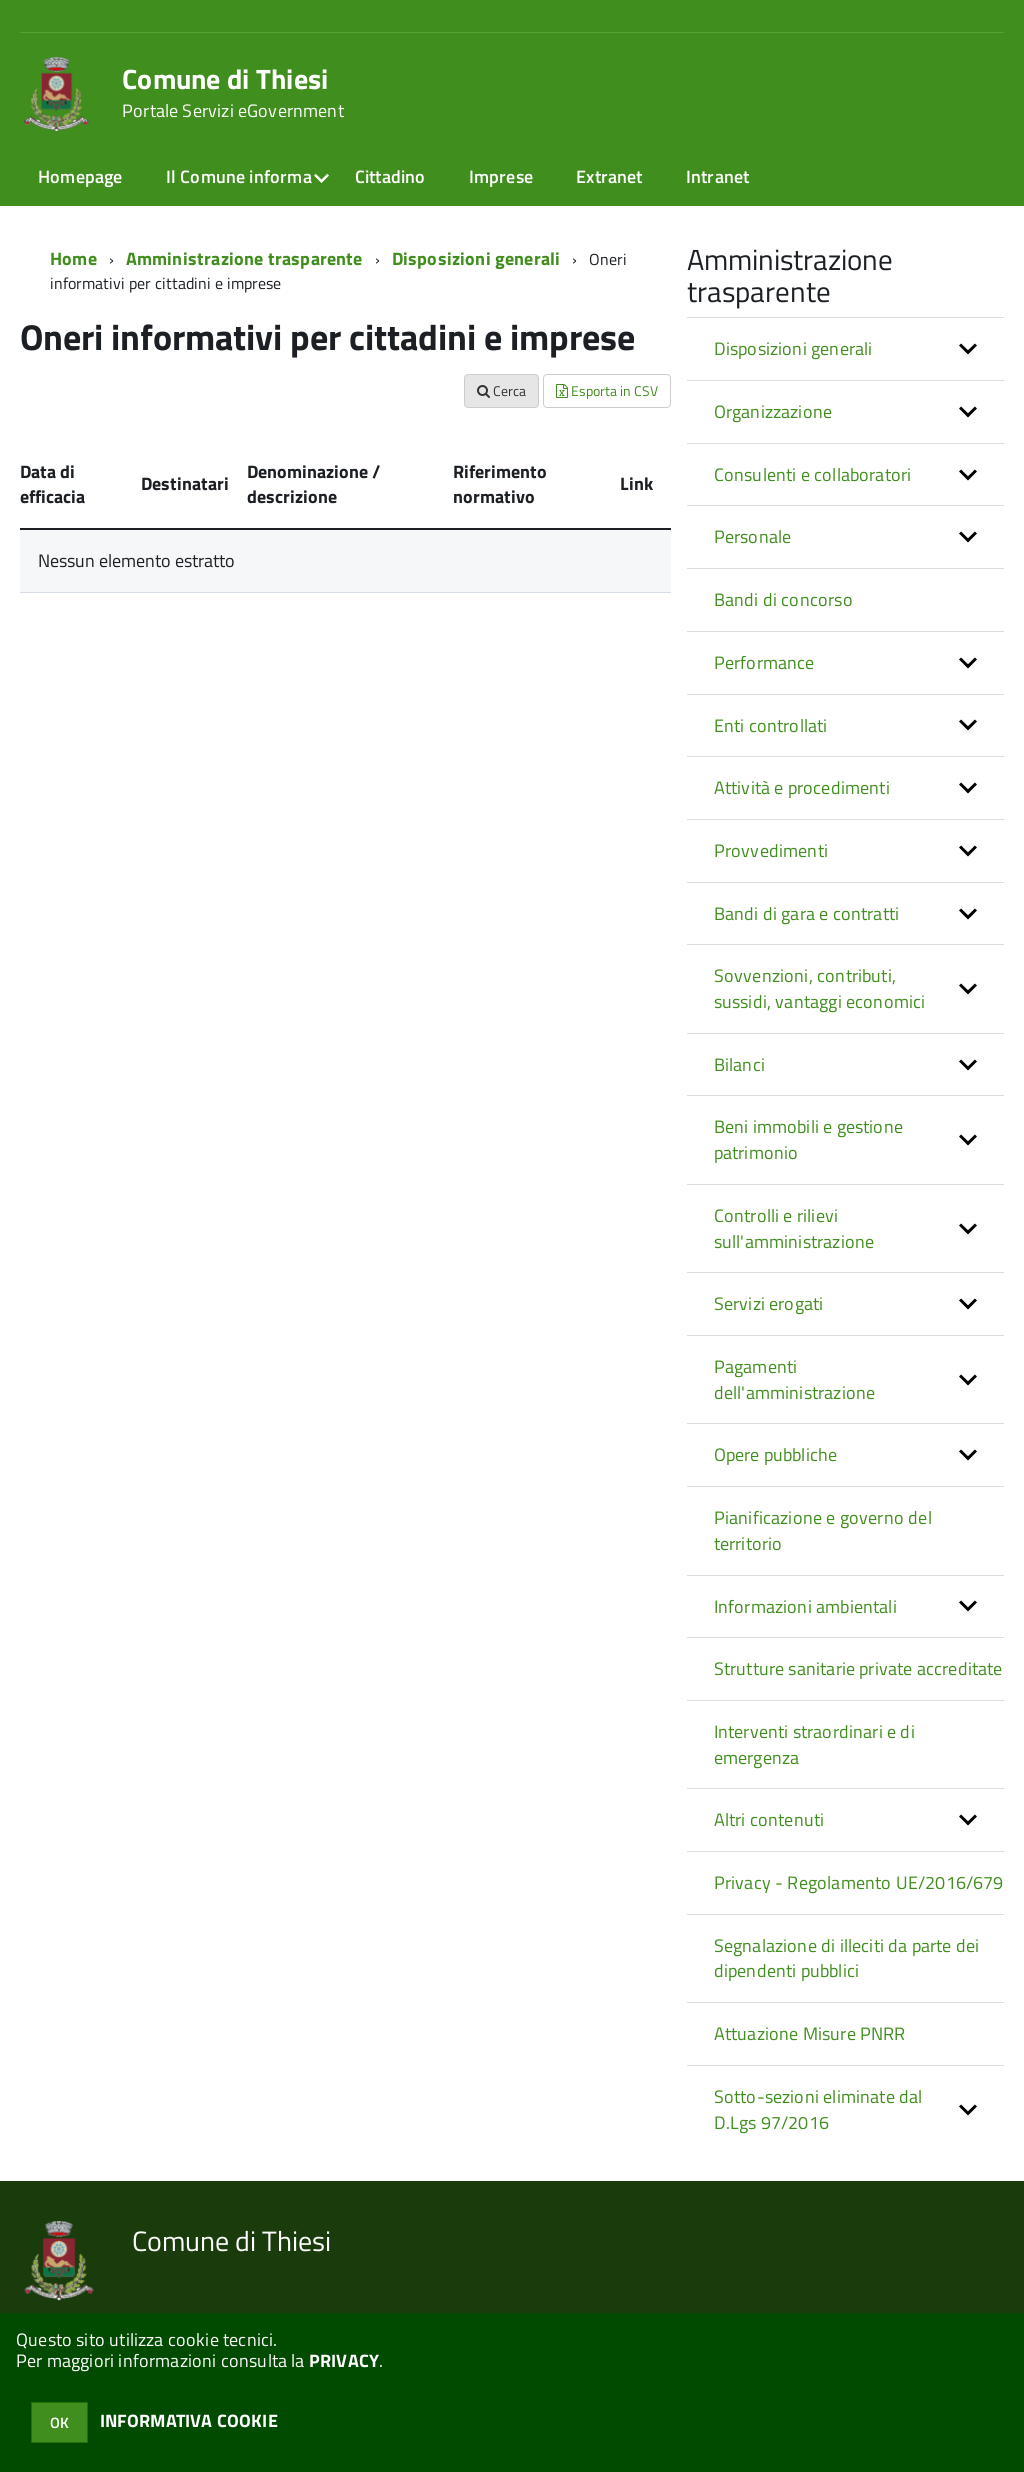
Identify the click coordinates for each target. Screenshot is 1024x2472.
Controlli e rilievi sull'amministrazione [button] (794, 1228)
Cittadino (390, 176)
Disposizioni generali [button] (793, 348)
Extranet (609, 176)
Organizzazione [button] (773, 411)
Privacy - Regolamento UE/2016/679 (859, 1882)
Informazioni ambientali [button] (805, 1606)
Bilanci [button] (739, 1064)
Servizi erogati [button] (769, 1303)
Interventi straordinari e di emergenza (814, 1744)
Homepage (80, 176)
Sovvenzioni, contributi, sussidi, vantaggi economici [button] (820, 988)
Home (73, 258)
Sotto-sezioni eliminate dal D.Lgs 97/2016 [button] (818, 2109)
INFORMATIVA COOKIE (189, 2420)
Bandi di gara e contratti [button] (807, 913)
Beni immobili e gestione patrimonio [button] (808, 1139)
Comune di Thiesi (233, 93)
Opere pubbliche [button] (776, 1454)
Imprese (501, 176)
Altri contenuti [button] (769, 1819)
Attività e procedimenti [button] (802, 787)
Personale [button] (753, 536)
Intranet (717, 176)
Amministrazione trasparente (244, 258)
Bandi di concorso (783, 599)
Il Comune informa (239, 176)
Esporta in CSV (607, 390)
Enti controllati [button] (771, 725)
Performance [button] (764, 662)
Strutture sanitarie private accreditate (858, 1668)
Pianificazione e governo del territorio (823, 1530)
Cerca (501, 390)
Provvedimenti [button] (771, 850)
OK (59, 2422)
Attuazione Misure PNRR (810, 2033)
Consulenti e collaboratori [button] (813, 474)
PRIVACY (344, 2360)
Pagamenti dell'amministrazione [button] (795, 1379)
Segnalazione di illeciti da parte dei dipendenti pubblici (847, 1958)
